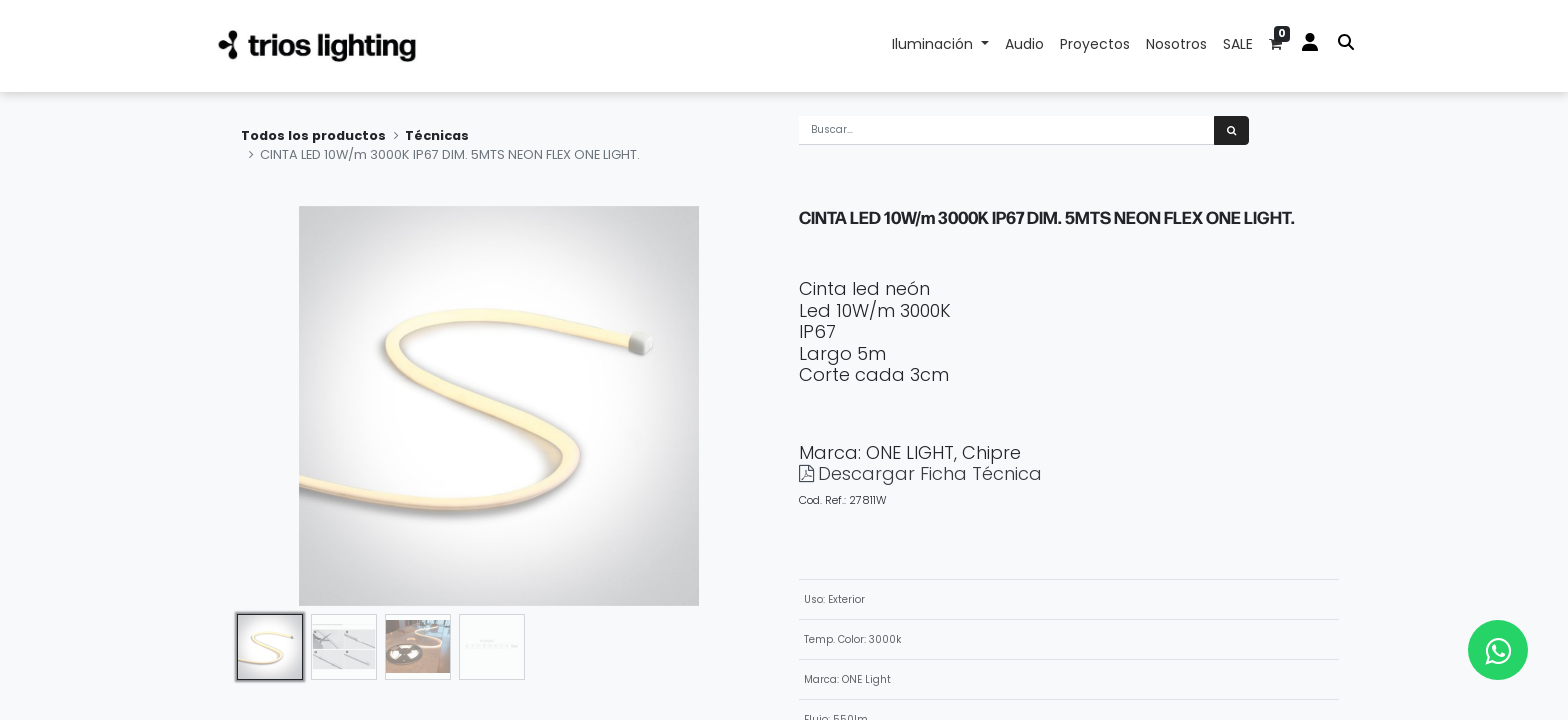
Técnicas (437, 135)
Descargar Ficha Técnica (930, 473)
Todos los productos (313, 135)
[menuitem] (1024, 46)
